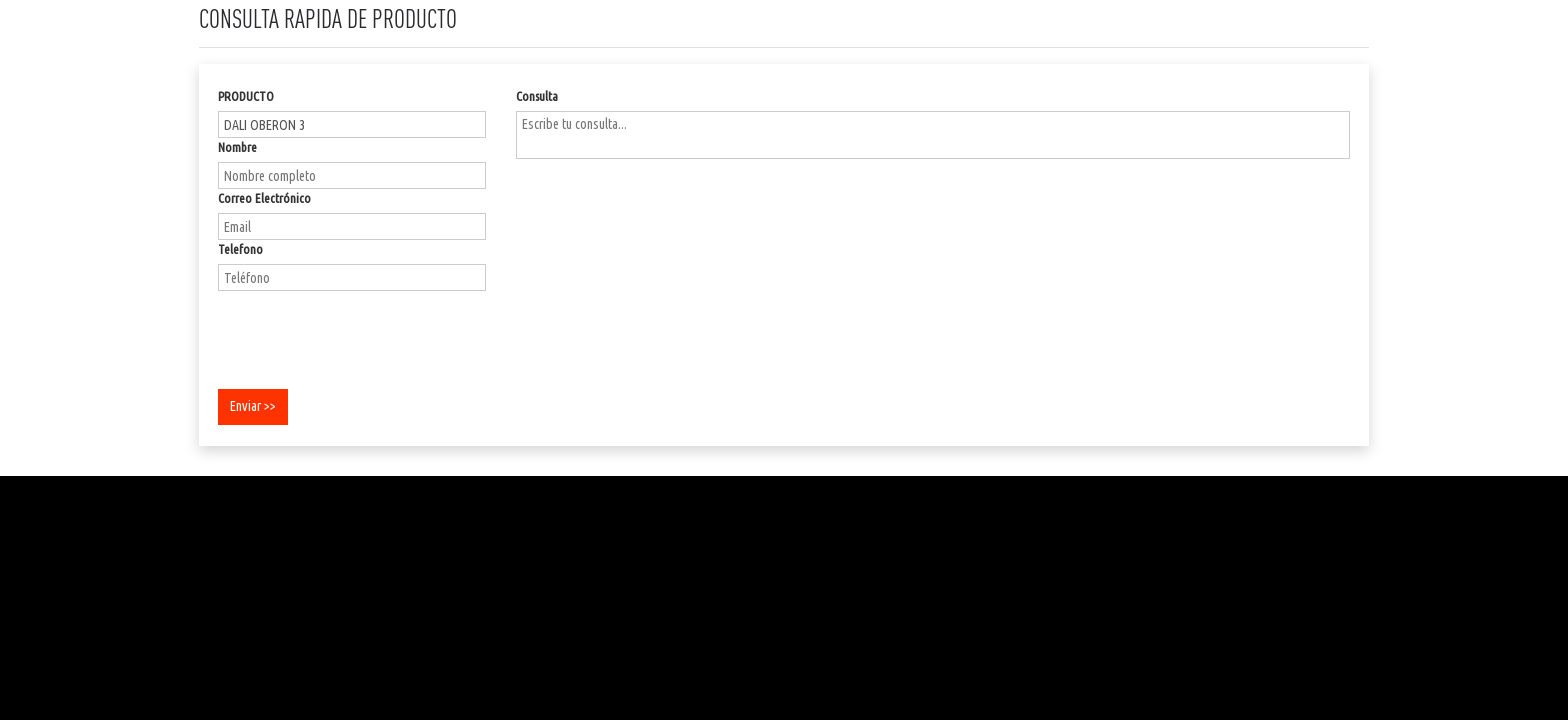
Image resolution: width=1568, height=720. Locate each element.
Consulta (537, 96)
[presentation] (370, 337)
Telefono (240, 249)
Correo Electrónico (264, 198)
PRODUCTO (246, 96)
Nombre (237, 147)
